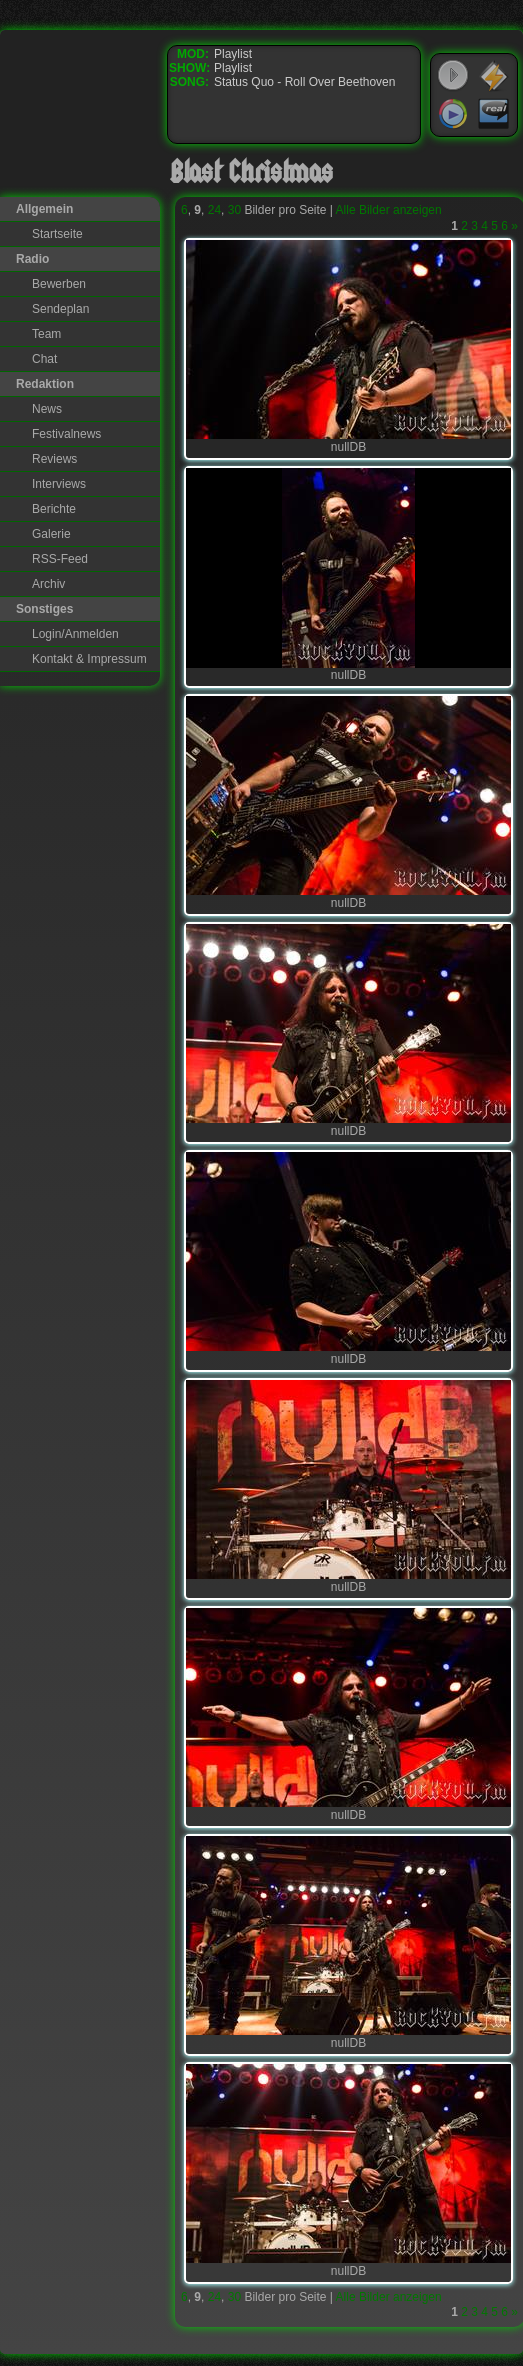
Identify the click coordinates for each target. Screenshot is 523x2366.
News (47, 409)
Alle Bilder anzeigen (389, 210)
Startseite (57, 234)
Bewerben (59, 284)
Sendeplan (60, 309)
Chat (44, 359)
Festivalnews (66, 434)
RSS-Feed (60, 559)
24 (214, 210)
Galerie (51, 534)
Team (46, 334)
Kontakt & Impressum (89, 659)
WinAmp (494, 76)
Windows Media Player (453, 114)
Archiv (48, 584)
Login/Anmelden (75, 634)
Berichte (54, 509)
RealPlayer (494, 114)
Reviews (54, 459)
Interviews (59, 484)
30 (234, 210)
